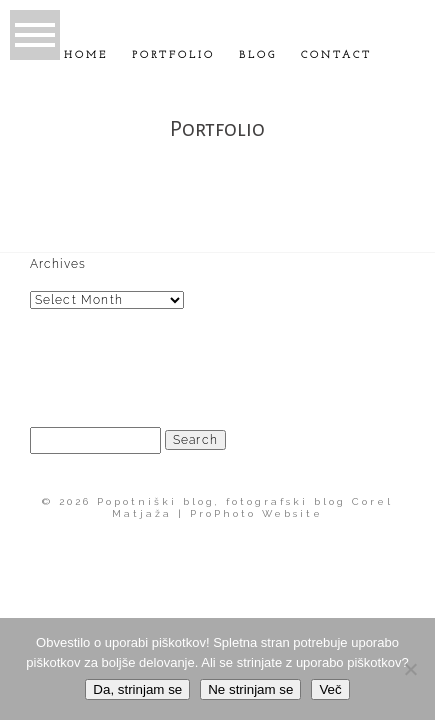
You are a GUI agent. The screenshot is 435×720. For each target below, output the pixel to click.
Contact (336, 55)
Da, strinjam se (137, 689)
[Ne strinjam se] (410, 669)
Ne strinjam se (250, 689)
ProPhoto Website (256, 513)
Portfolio (173, 55)
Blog (258, 55)
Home (86, 55)
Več (330, 689)
